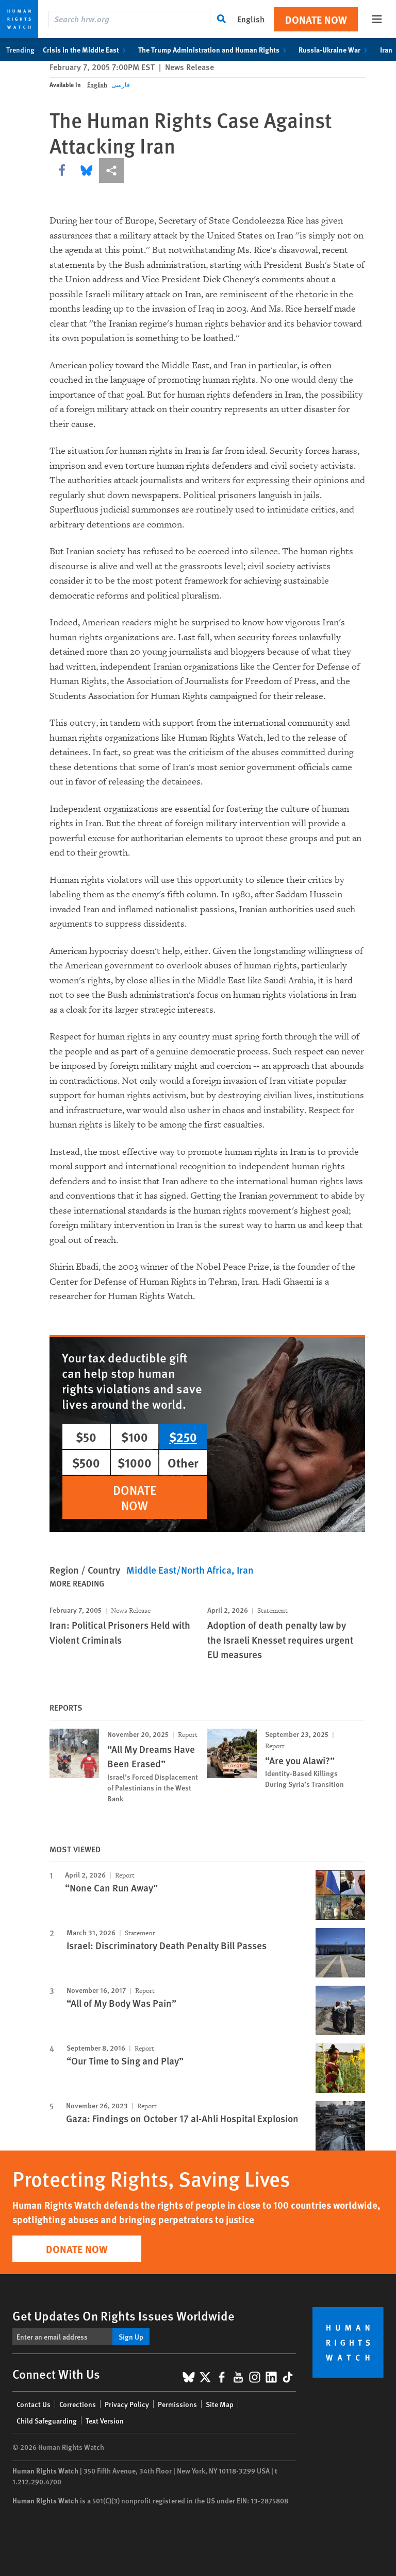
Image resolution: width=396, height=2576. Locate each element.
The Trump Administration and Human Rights (214, 49)
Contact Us (33, 2404)
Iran (245, 1570)
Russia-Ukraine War (335, 49)
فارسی (120, 84)
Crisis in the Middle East (86, 49)
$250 (183, 1436)
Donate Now (316, 19)
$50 (86, 1436)
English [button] (251, 19)
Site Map (220, 2404)
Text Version (105, 2420)
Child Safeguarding (46, 2420)
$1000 (135, 1462)
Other (183, 1462)
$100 (134, 1436)
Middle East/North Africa (179, 1570)
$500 (86, 1462)
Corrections (77, 2404)
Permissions (177, 2404)
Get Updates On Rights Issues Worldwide (123, 2315)
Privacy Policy (127, 2404)
